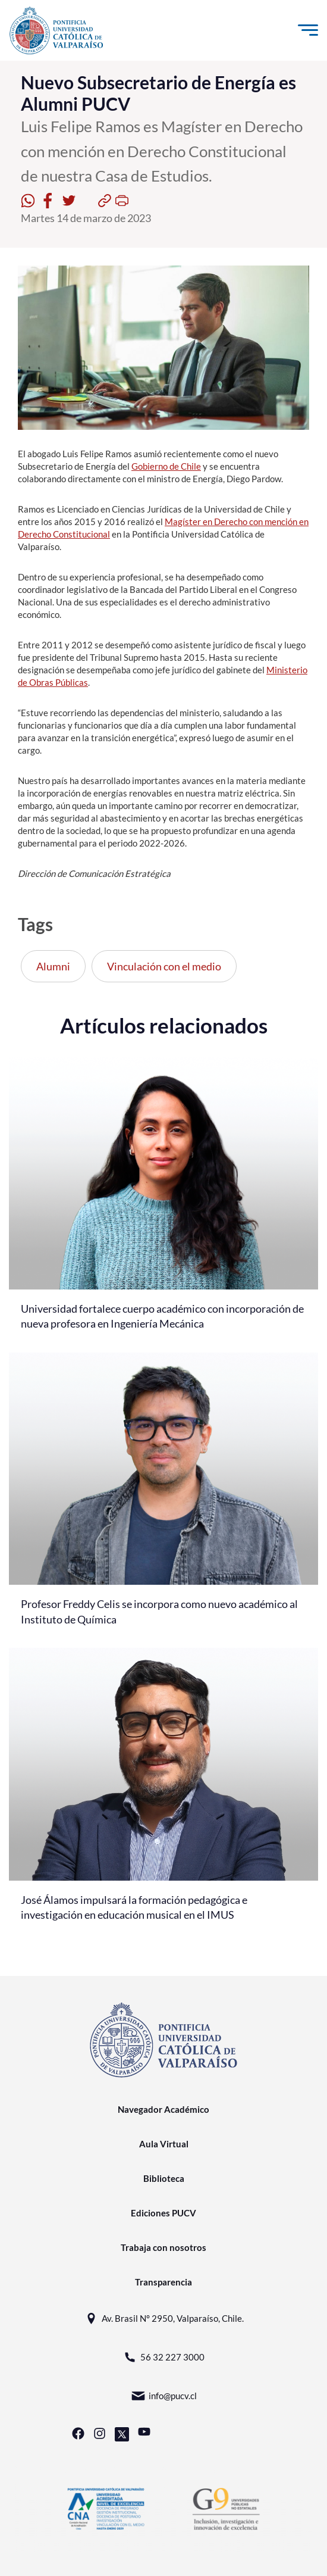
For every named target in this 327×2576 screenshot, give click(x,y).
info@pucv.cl (164, 2395)
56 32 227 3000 (163, 2357)
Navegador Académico (163, 2109)
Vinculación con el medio (164, 966)
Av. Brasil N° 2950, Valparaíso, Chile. (164, 2318)
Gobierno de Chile (166, 466)
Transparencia (163, 2282)
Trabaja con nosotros (163, 2247)
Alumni (53, 966)
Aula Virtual (163, 2143)
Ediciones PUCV (163, 2212)
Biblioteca (163, 2178)
